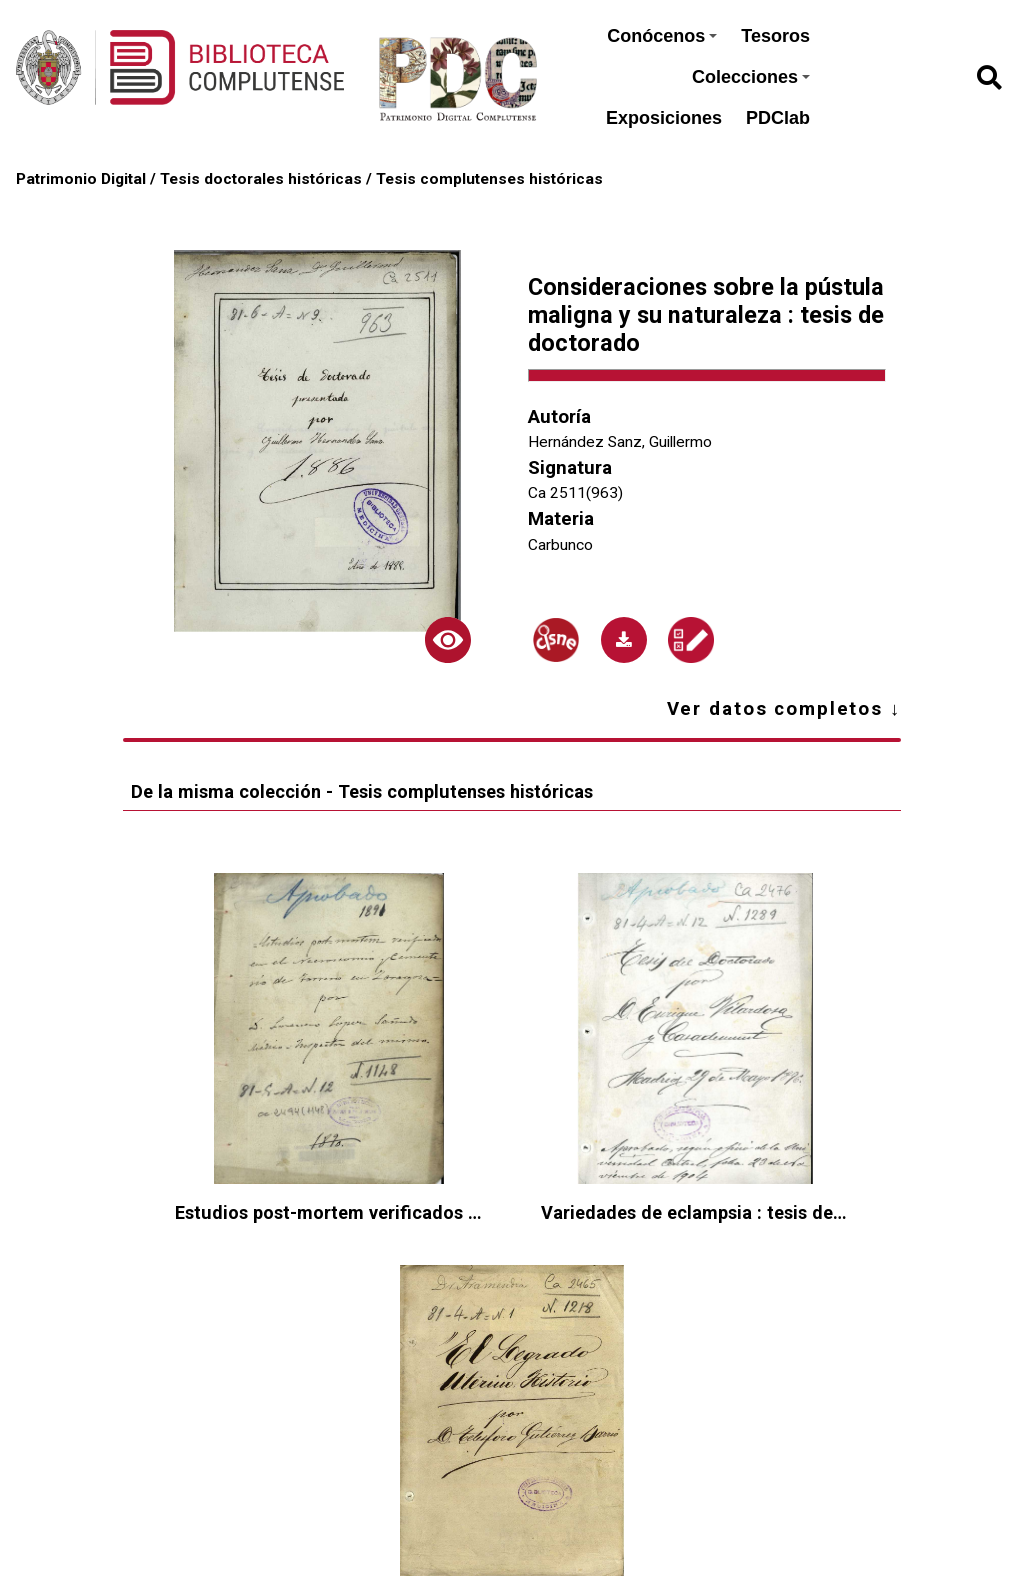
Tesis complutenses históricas (489, 179)
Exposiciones (664, 118)
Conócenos (662, 36)
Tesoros (775, 36)
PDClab (778, 118)
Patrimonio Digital (81, 179)
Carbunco (560, 545)
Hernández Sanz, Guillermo (620, 442)
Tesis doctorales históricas (261, 179)
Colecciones (751, 77)
